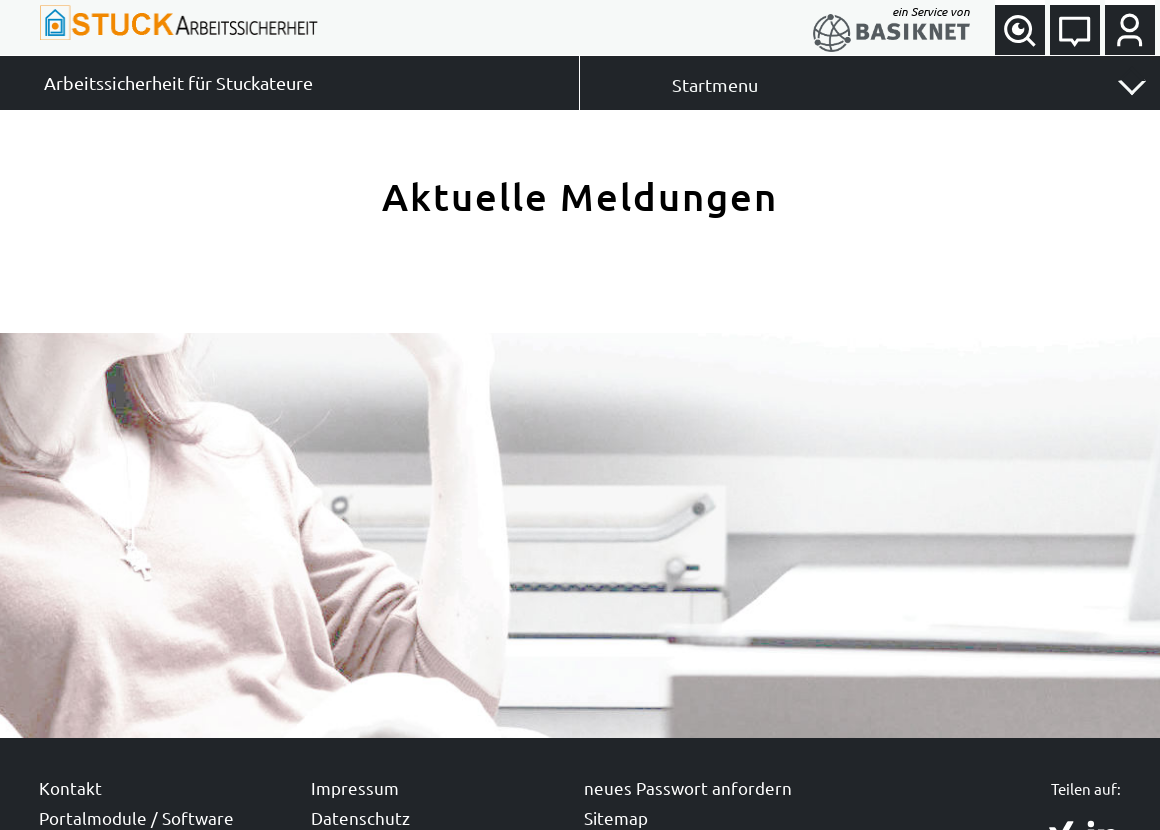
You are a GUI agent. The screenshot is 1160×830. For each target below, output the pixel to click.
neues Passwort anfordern (688, 787)
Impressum (355, 787)
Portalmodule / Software (136, 817)
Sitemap (616, 817)
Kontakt (70, 787)
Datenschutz (360, 817)
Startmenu (715, 84)
